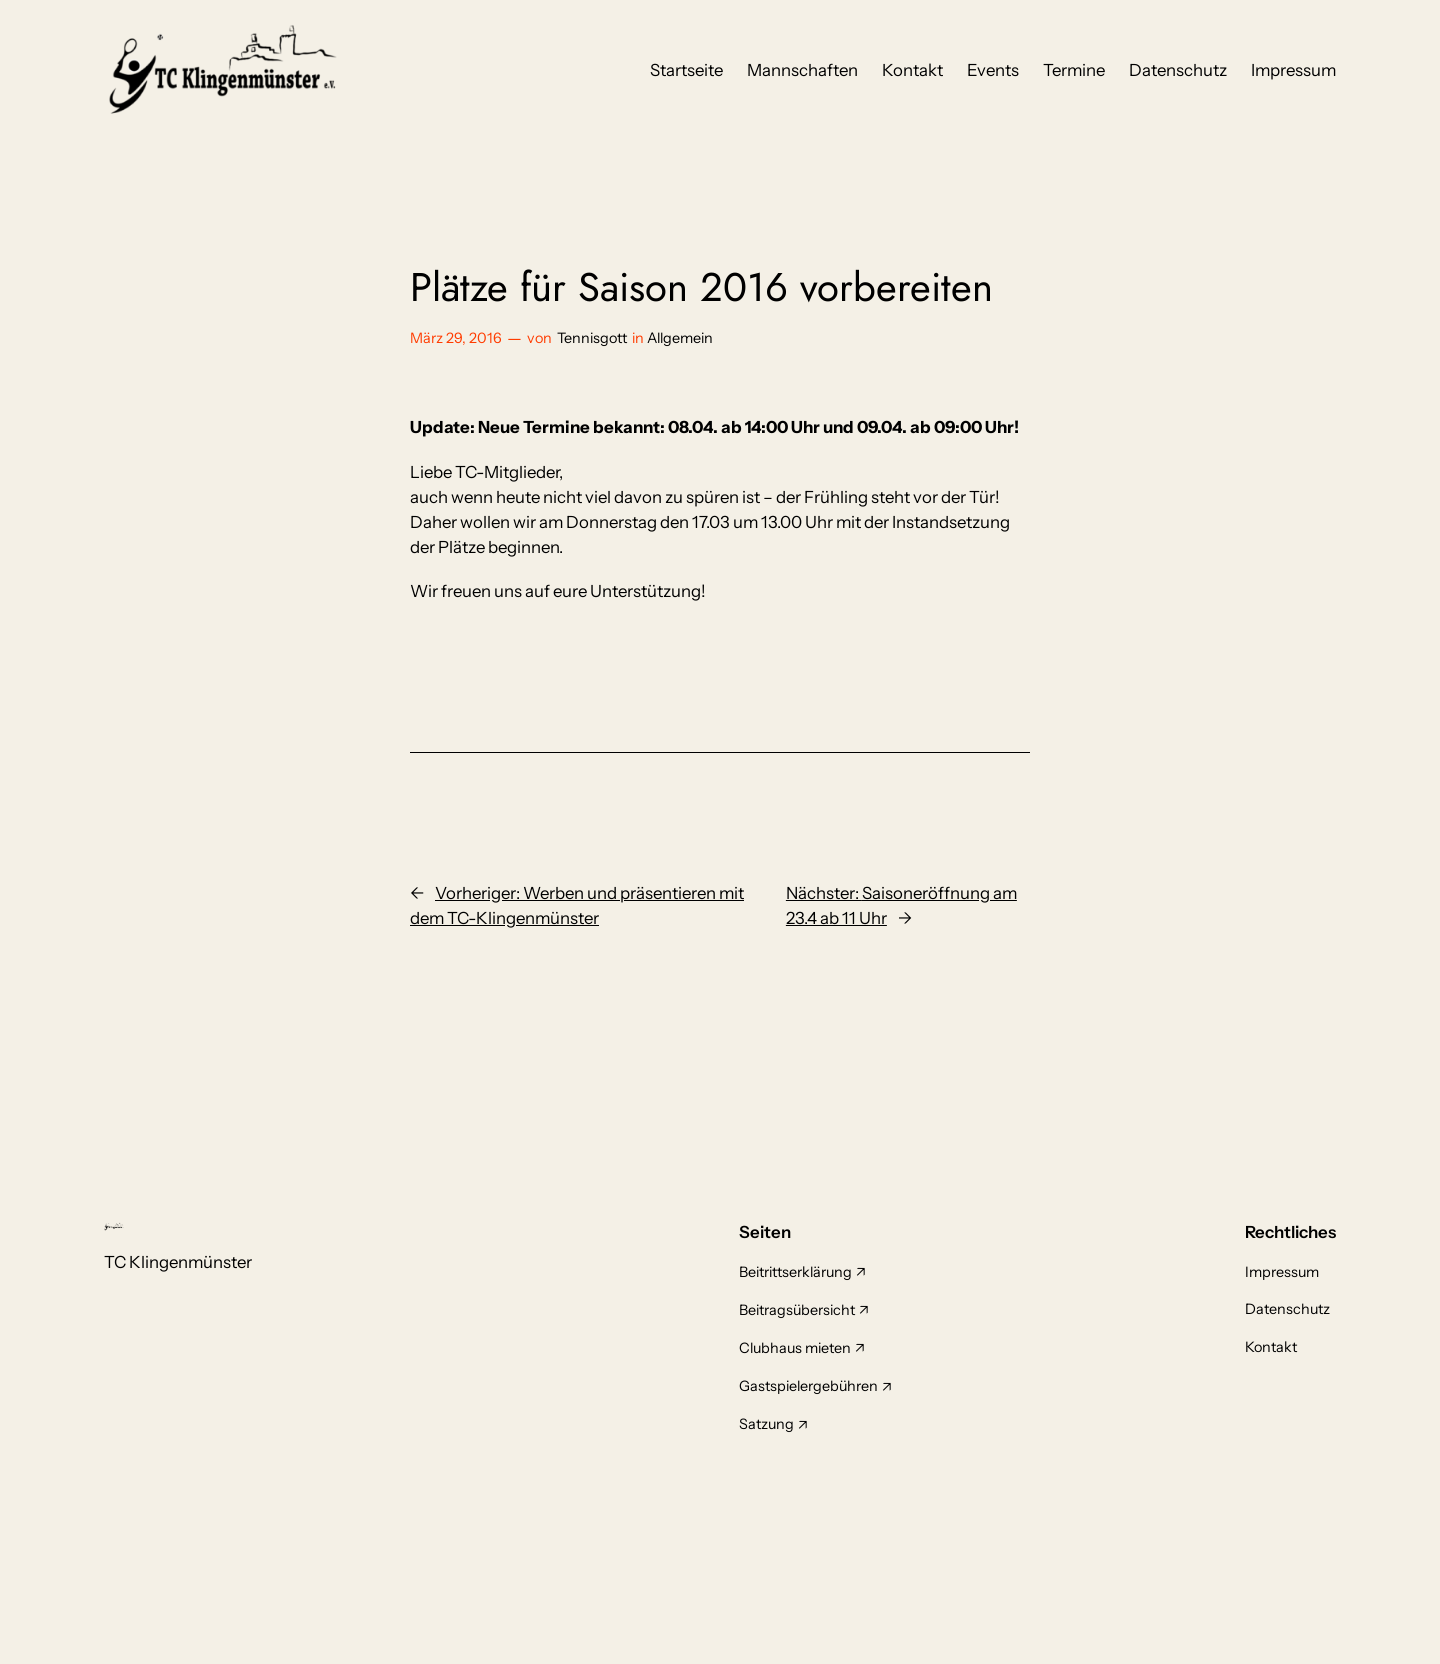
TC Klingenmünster (178, 1262)
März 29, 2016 (456, 338)
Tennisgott (592, 338)
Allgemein (680, 338)
